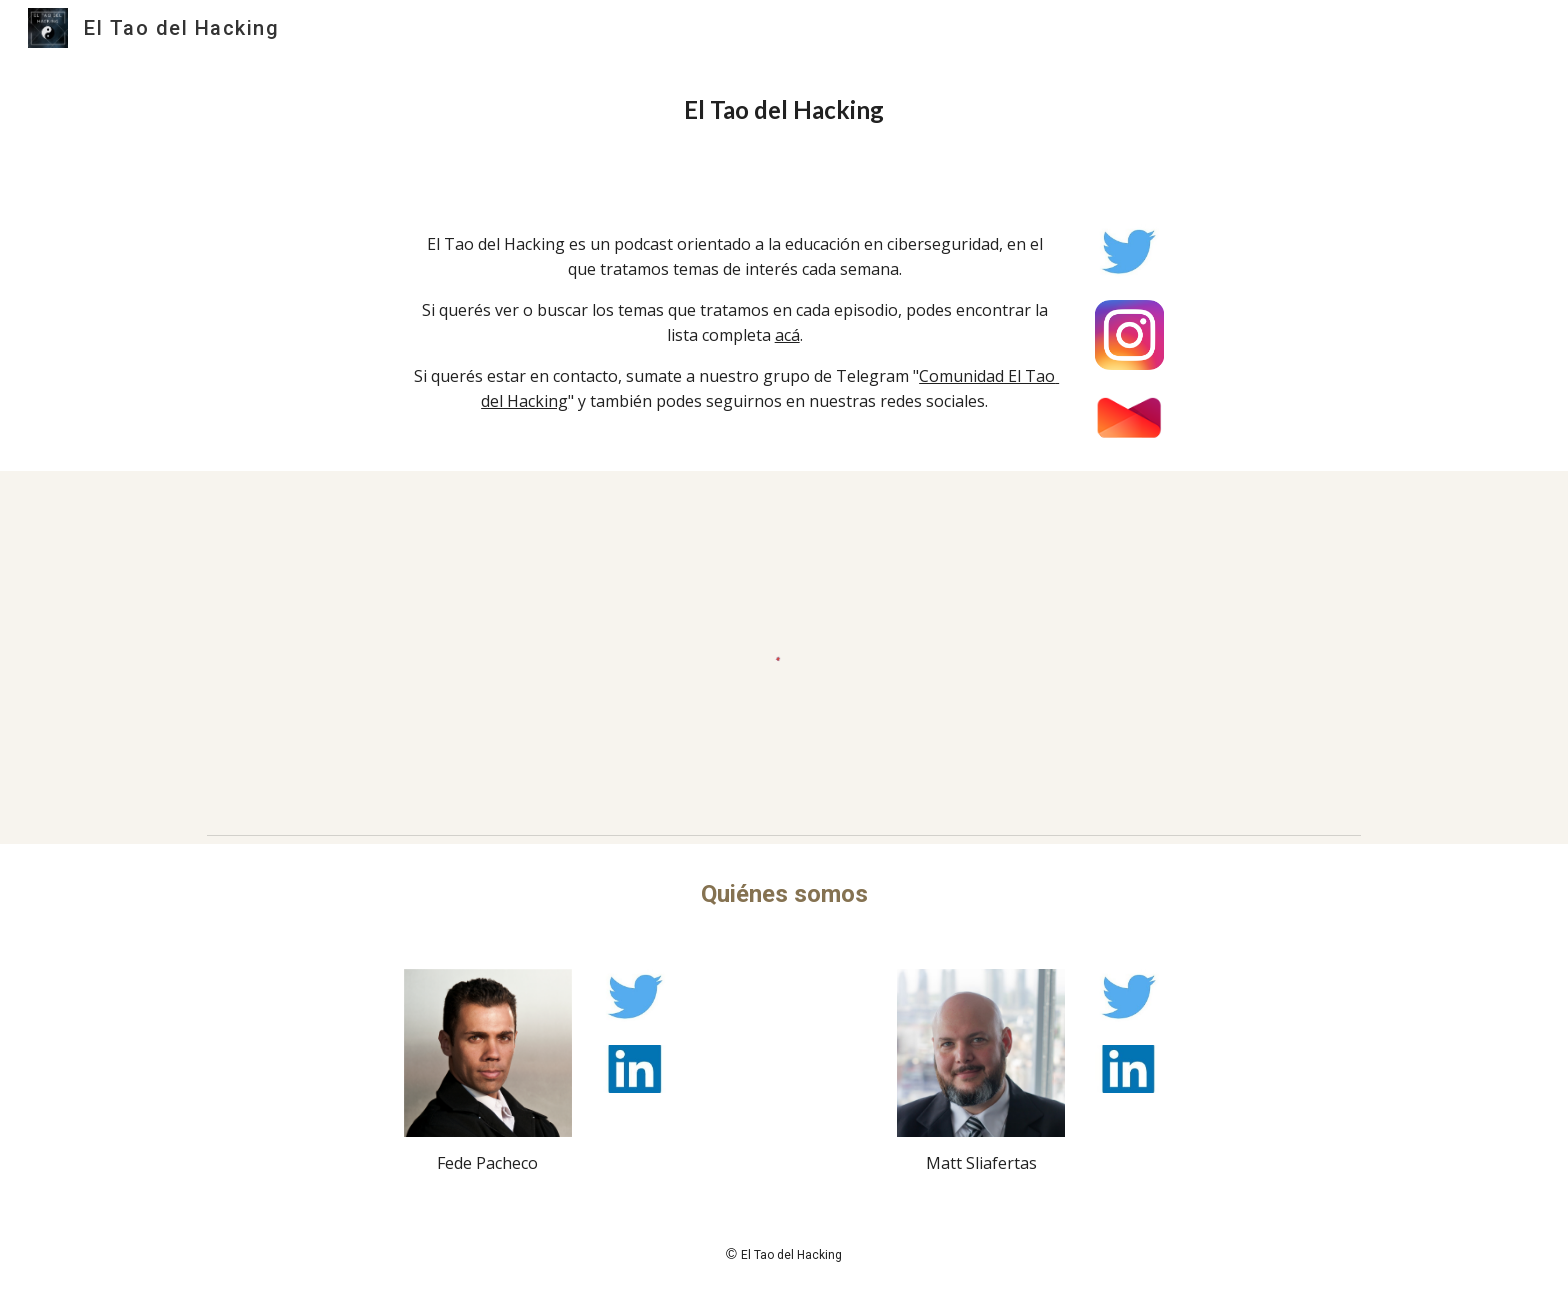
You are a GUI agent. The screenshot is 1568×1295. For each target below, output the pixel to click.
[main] (784, 110)
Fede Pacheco (487, 1163)
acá (787, 335)
